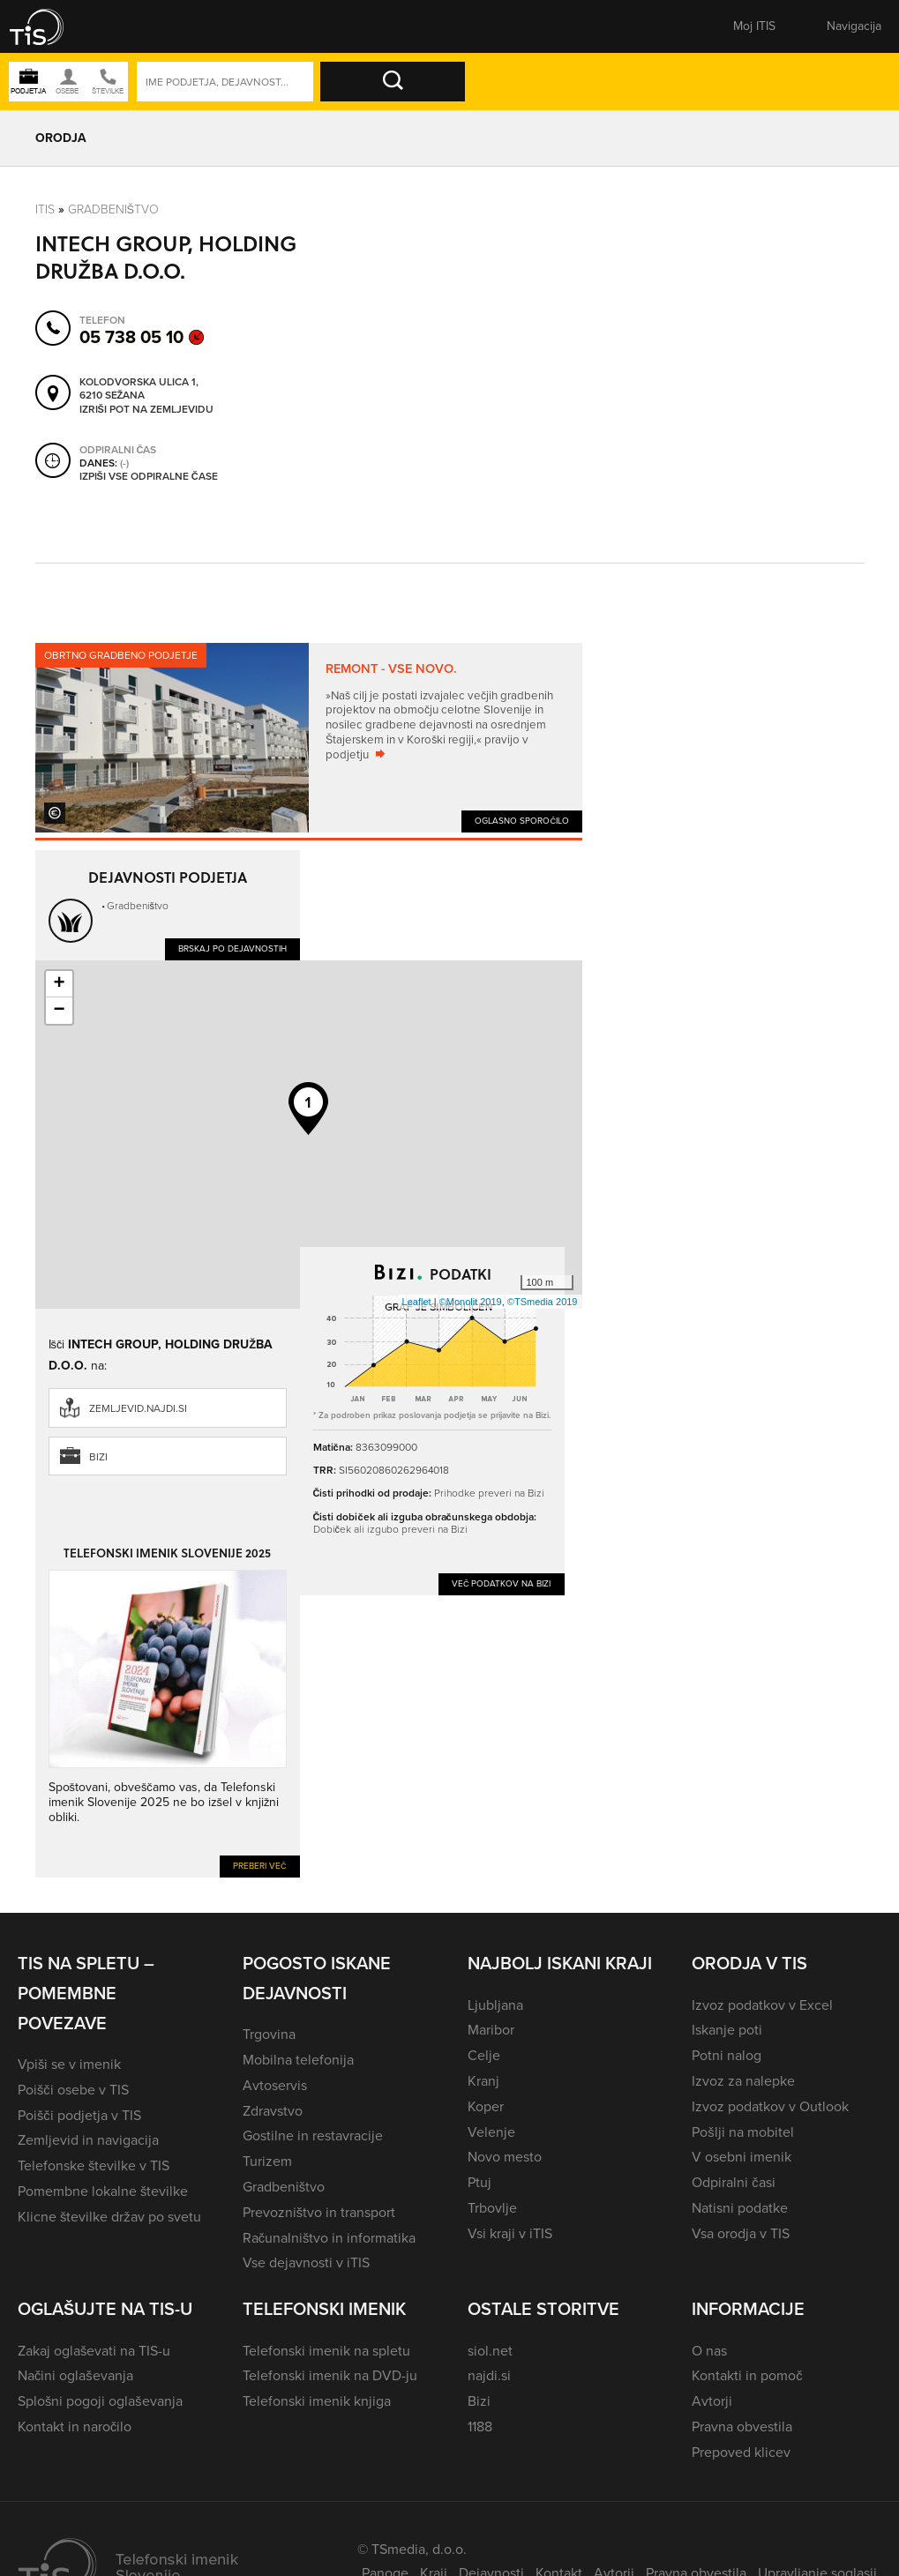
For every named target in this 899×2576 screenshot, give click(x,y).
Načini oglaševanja (75, 2375)
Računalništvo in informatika (329, 2238)
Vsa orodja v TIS (741, 2233)
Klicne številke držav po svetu (109, 2216)
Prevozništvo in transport (319, 2212)
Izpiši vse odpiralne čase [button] (148, 476)
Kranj (483, 2081)
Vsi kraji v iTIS (510, 2233)
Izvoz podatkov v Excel (762, 2005)
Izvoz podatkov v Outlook (770, 2106)
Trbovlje (492, 2208)
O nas (709, 2351)
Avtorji (712, 2401)
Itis (45, 209)
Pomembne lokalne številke (103, 2191)
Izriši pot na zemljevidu (146, 409)
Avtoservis (275, 2085)
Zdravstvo (273, 2111)
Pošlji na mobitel (742, 2132)
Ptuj (479, 2182)
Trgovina (269, 2034)
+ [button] (58, 984)
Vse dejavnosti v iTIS (306, 2262)
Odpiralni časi (733, 2182)
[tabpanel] (308, 738)
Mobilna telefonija (298, 2060)
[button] (48, 26)
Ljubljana (495, 2005)
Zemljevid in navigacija (88, 2140)
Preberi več (260, 1865)
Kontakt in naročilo (74, 2426)
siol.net (490, 2351)
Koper (486, 2106)
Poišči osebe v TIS (73, 2089)
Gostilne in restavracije (313, 2135)
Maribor (491, 2030)
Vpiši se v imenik (69, 2064)
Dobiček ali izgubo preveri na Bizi (390, 1529)
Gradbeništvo (114, 209)
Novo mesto (505, 2157)
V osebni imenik (741, 2157)
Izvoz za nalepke (743, 2081)
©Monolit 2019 (470, 1301)
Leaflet (416, 1301)
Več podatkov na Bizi (501, 1583)
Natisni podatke (740, 2208)
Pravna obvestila (742, 2426)
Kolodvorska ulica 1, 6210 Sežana (139, 388)
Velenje (491, 2132)
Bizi (98, 1457)
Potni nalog (726, 2055)
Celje (484, 2055)
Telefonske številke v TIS (93, 2165)
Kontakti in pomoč (747, 2375)
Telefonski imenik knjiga (317, 2401)
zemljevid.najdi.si (138, 1408)
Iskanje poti (727, 2030)
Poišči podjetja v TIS (79, 2115)
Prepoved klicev (741, 2452)
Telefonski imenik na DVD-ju (330, 2375)
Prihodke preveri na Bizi (489, 1493)
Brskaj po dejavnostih (232, 948)
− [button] (58, 1010)
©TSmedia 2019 (542, 1301)
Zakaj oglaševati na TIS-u (94, 2351)
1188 (480, 2426)
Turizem (267, 2161)
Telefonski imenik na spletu (326, 2351)
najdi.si (489, 2375)
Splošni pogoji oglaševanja (100, 2401)
